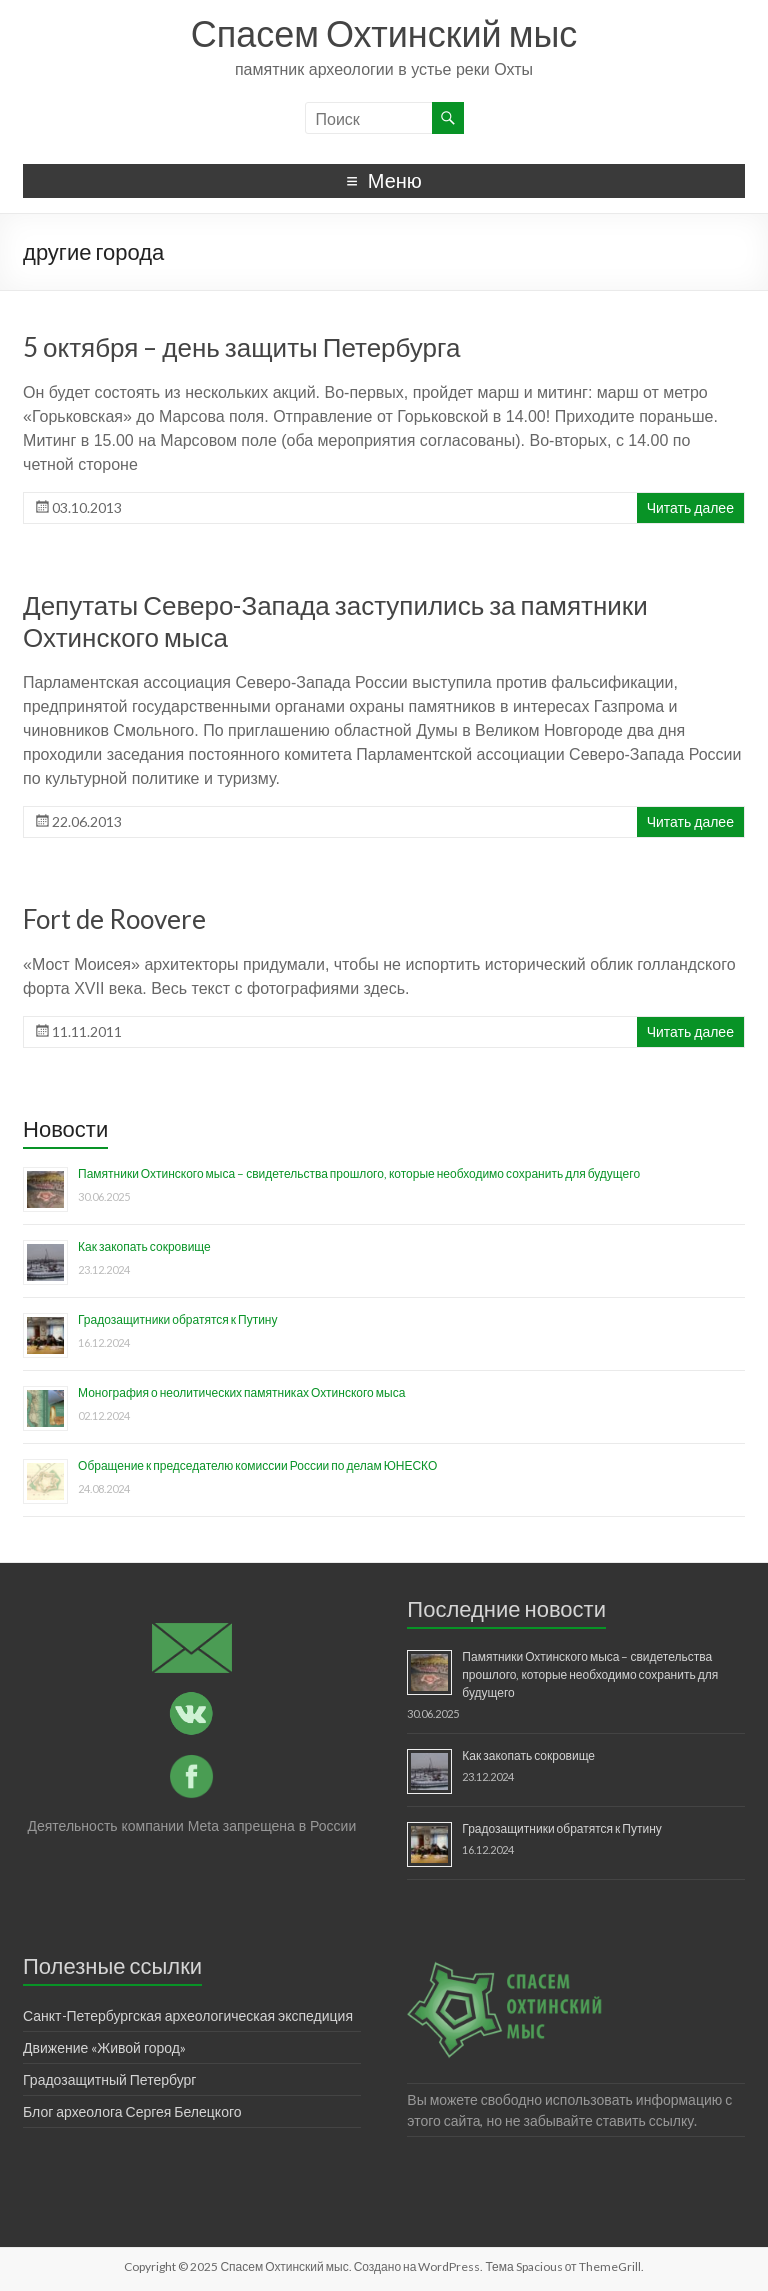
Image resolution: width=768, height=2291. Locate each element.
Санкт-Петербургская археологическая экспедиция (188, 2015)
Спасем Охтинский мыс (384, 33)
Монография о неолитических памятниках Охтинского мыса (241, 1392)
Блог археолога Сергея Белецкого (132, 2111)
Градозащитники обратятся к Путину (177, 1319)
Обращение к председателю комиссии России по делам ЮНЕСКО (257, 1465)
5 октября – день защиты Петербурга (241, 347)
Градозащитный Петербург (109, 2079)
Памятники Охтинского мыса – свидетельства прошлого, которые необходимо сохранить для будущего (359, 1173)
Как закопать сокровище (144, 1246)
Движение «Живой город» (104, 2047)
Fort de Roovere (114, 919)
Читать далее (690, 507)
